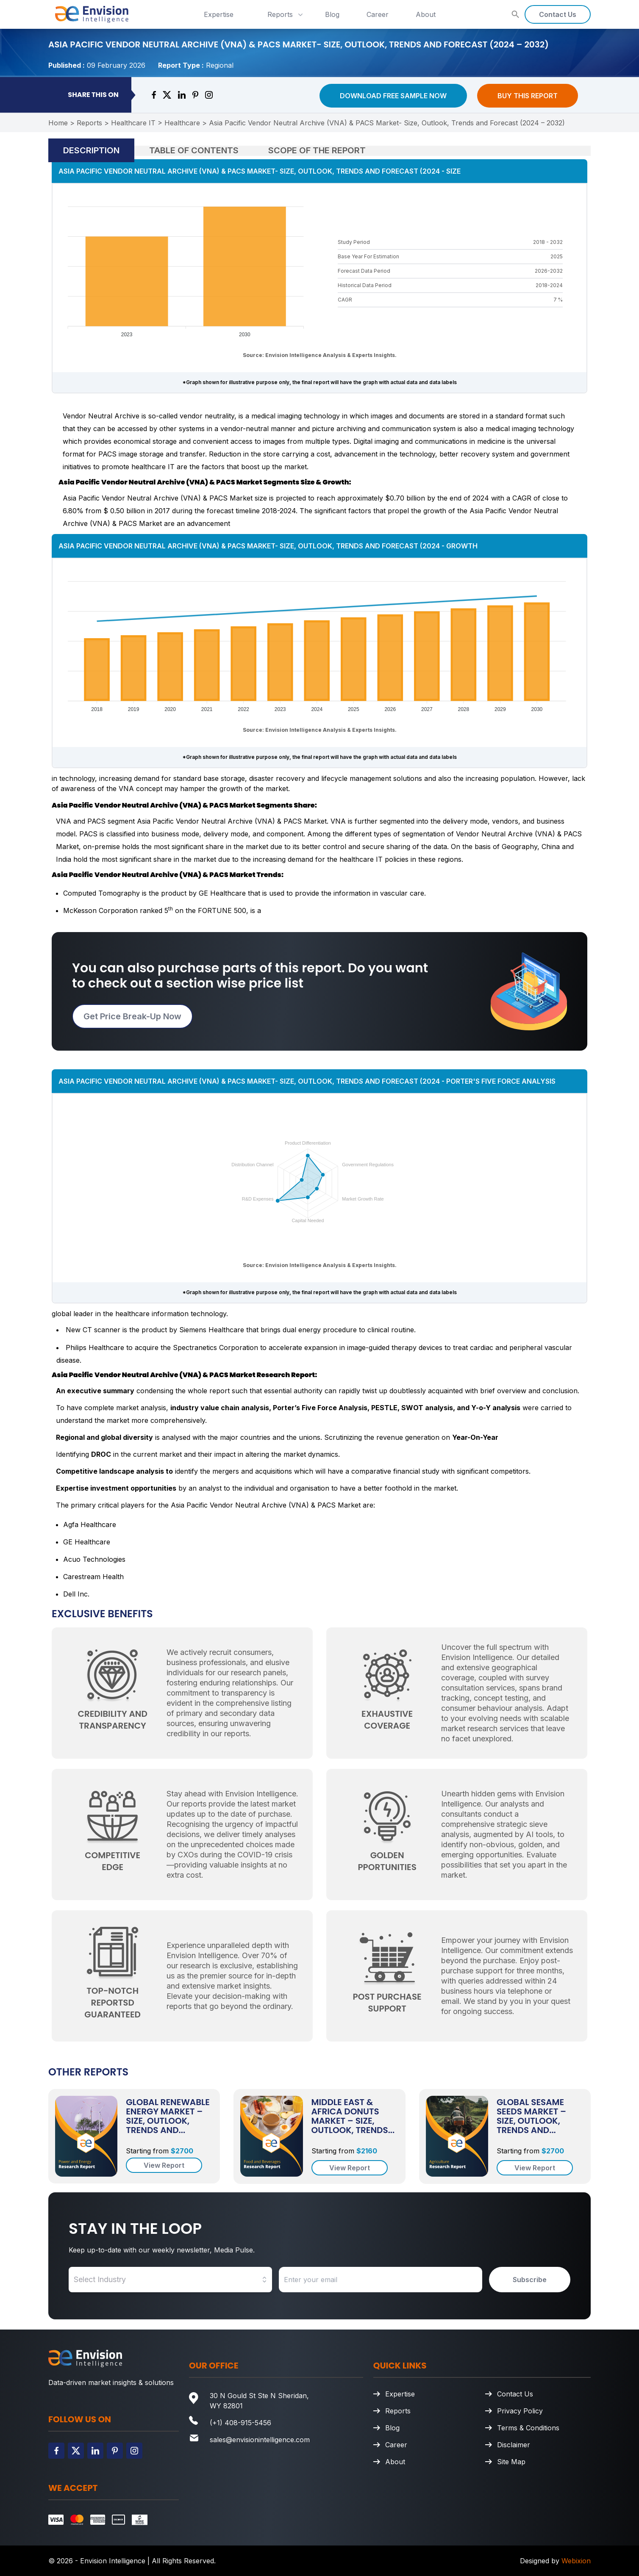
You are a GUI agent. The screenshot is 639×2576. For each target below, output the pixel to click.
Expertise (218, 14)
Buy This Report (527, 95)
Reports (286, 14)
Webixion (576, 2561)
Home (58, 123)
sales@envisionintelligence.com (260, 2439)
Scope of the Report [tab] (317, 150)
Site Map (511, 2461)
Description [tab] (91, 150)
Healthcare (182, 123)
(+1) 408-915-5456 (240, 2422)
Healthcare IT (133, 123)
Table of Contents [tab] (194, 150)
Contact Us (557, 14)
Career (378, 14)
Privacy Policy (520, 2411)
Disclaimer (513, 2444)
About (426, 14)
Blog (332, 14)
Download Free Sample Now (393, 95)
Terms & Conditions (528, 2428)
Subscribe (530, 2279)
